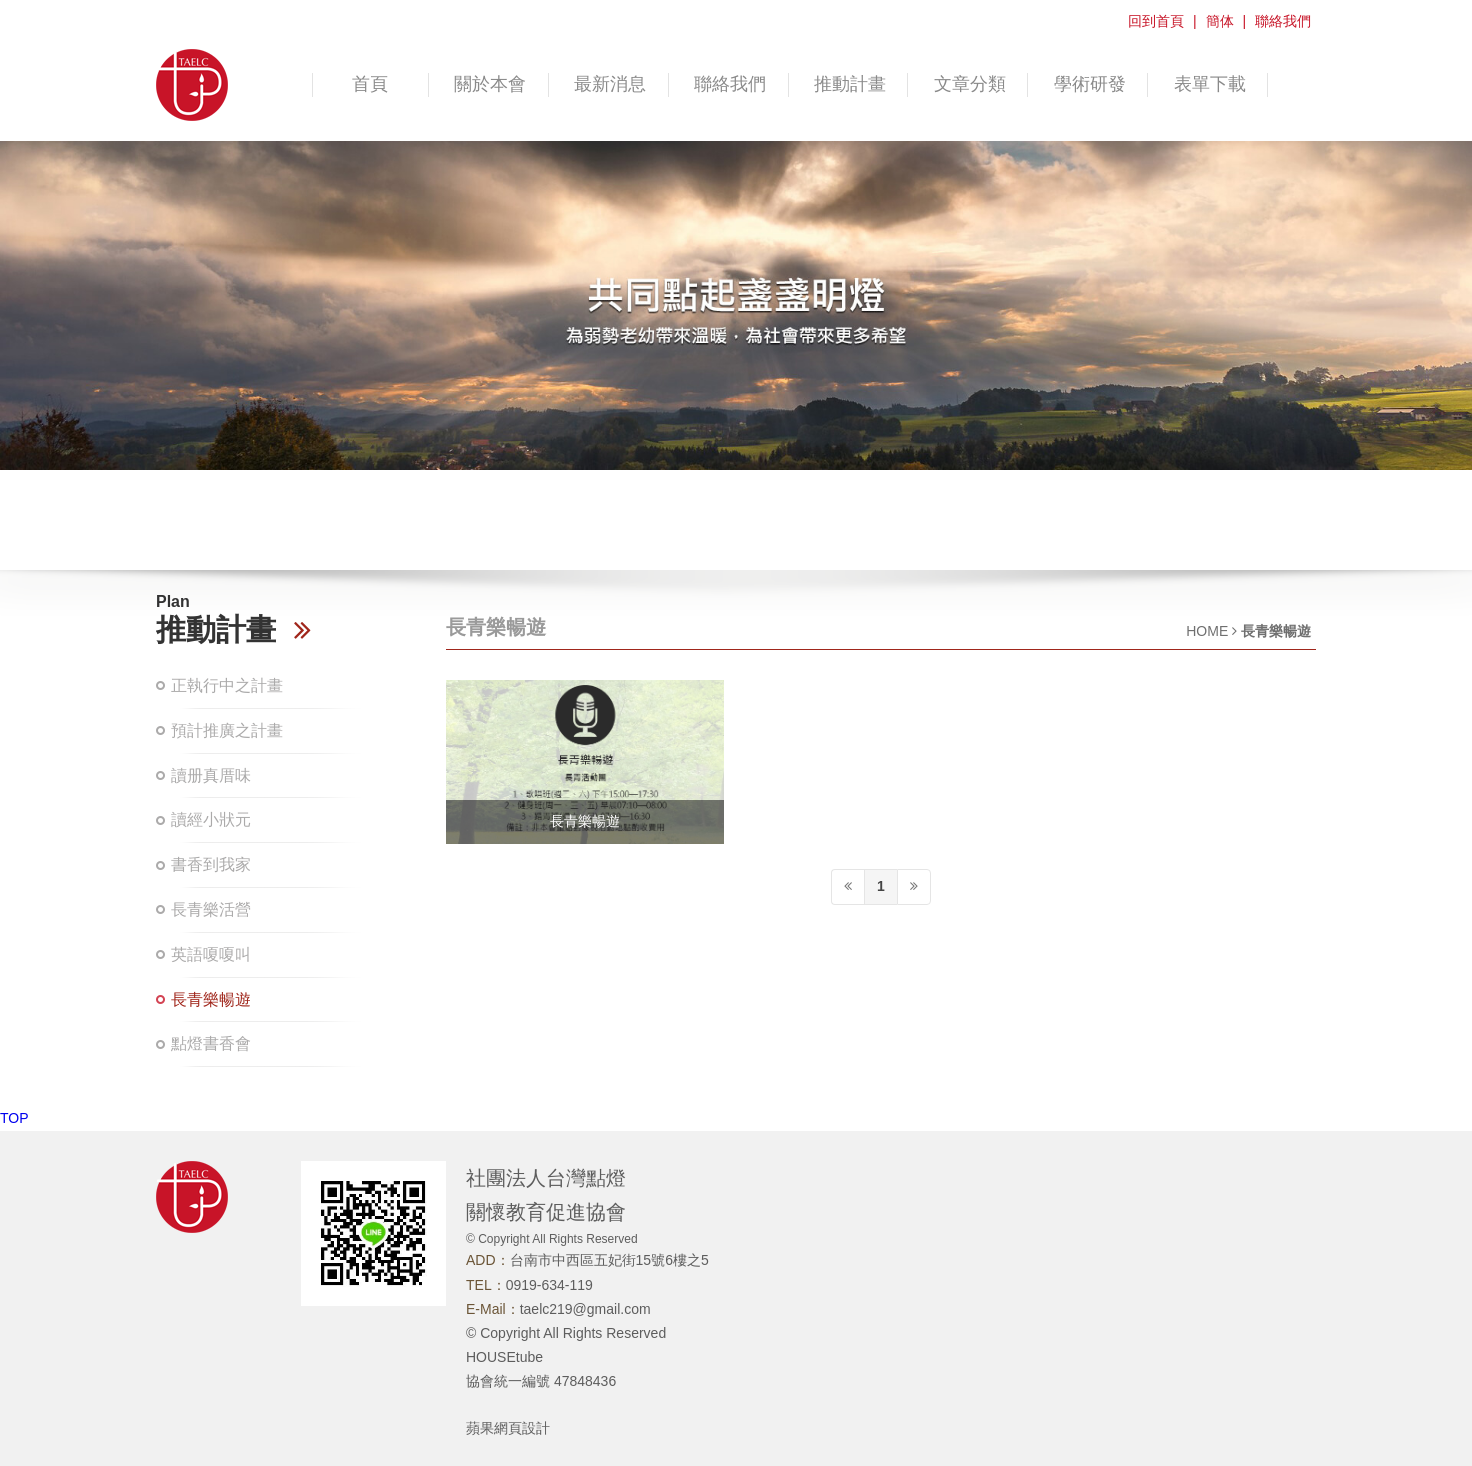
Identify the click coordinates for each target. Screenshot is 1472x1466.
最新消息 (610, 84)
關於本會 (490, 84)
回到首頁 (1156, 21)
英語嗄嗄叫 (211, 954)
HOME (1207, 631)
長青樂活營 (211, 909)
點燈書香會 (211, 1043)
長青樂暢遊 (211, 999)
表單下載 (1210, 84)
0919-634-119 (549, 1285)
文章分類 (970, 84)
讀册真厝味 (211, 775)
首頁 (370, 84)
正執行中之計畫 (227, 685)
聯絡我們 (1283, 21)
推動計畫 (850, 84)
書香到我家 (211, 864)
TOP (14, 1118)
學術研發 (1090, 84)
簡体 (1220, 21)
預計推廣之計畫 (227, 730)
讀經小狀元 (211, 819)
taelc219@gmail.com (585, 1309)
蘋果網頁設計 (508, 1428)
